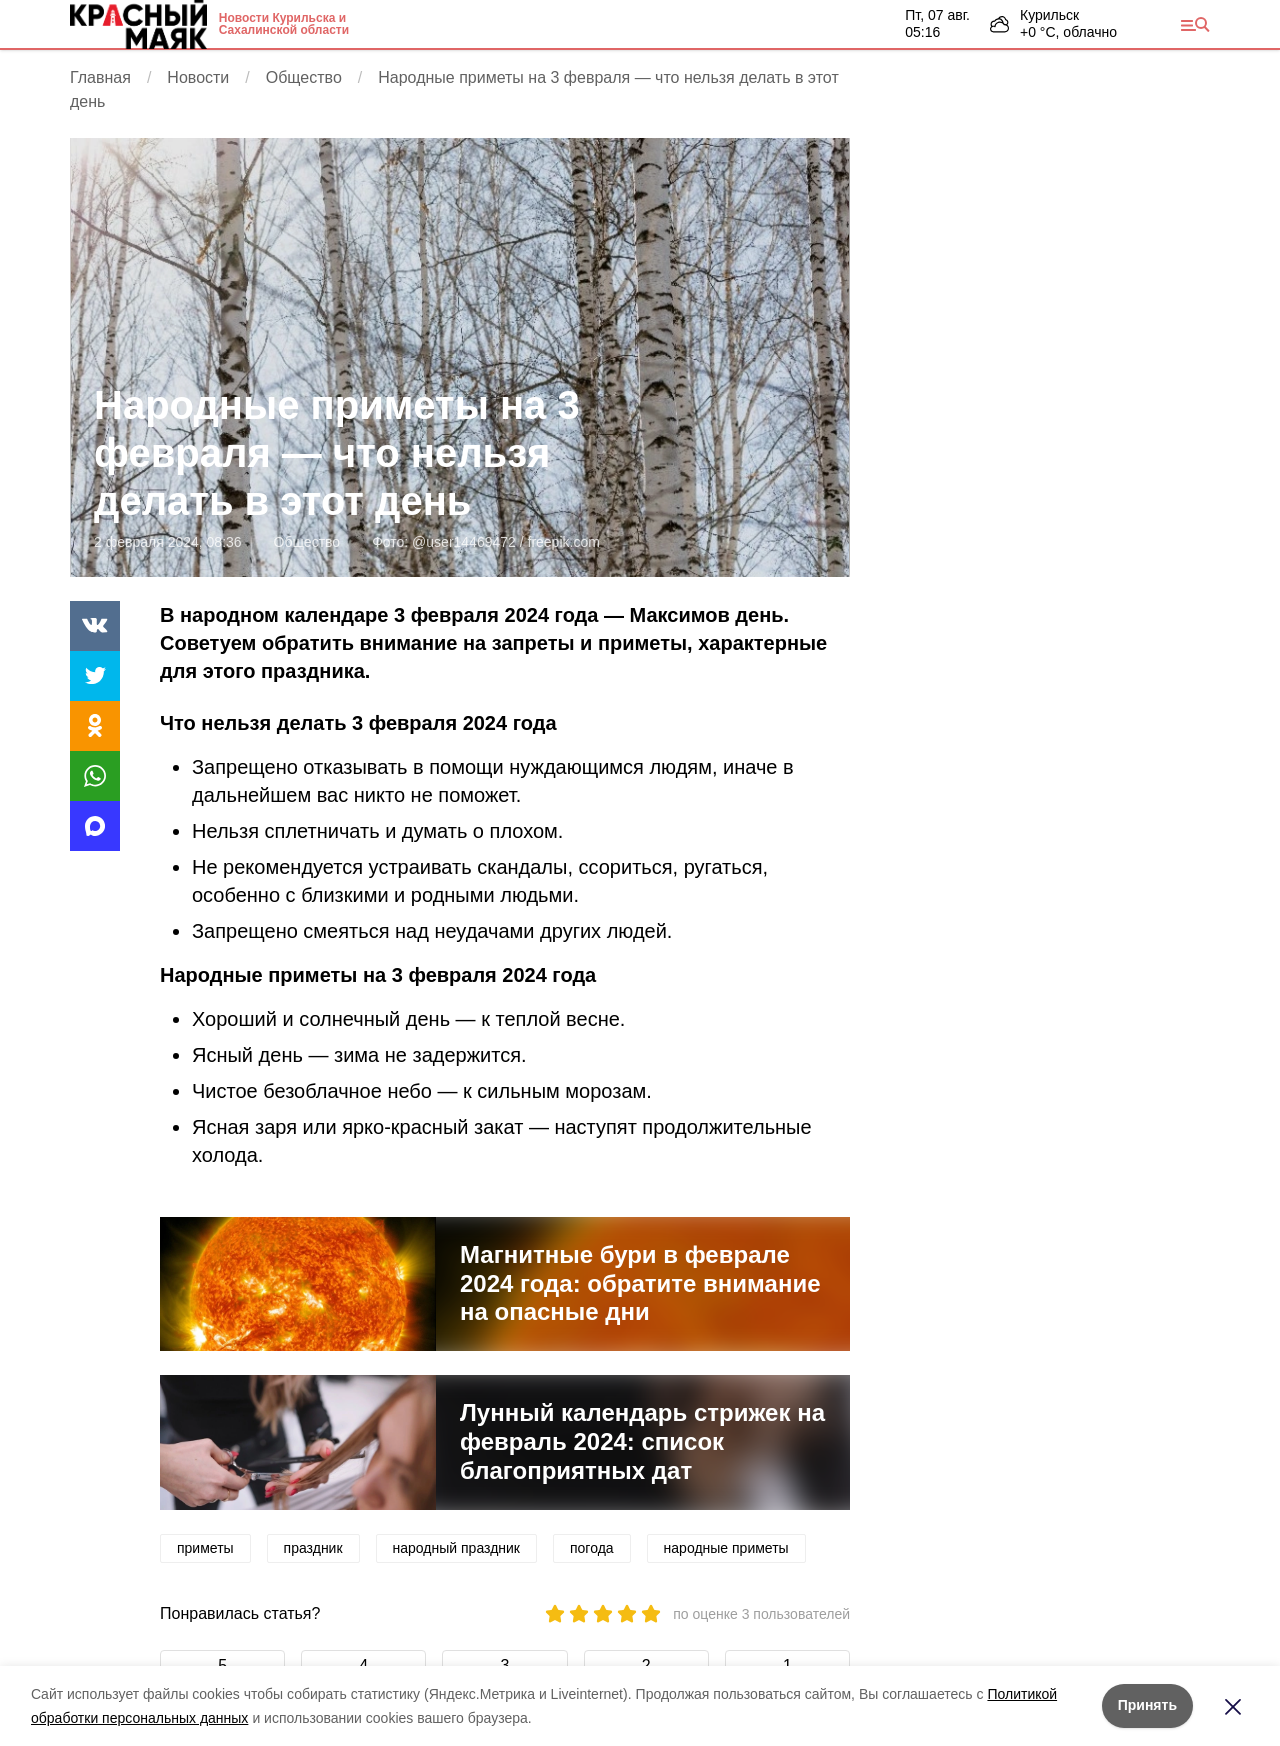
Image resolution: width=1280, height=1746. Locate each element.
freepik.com (564, 542)
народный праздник (456, 1548)
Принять (1147, 1705)
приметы (205, 1548)
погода (592, 1548)
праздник (313, 1548)
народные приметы (726, 1548)
